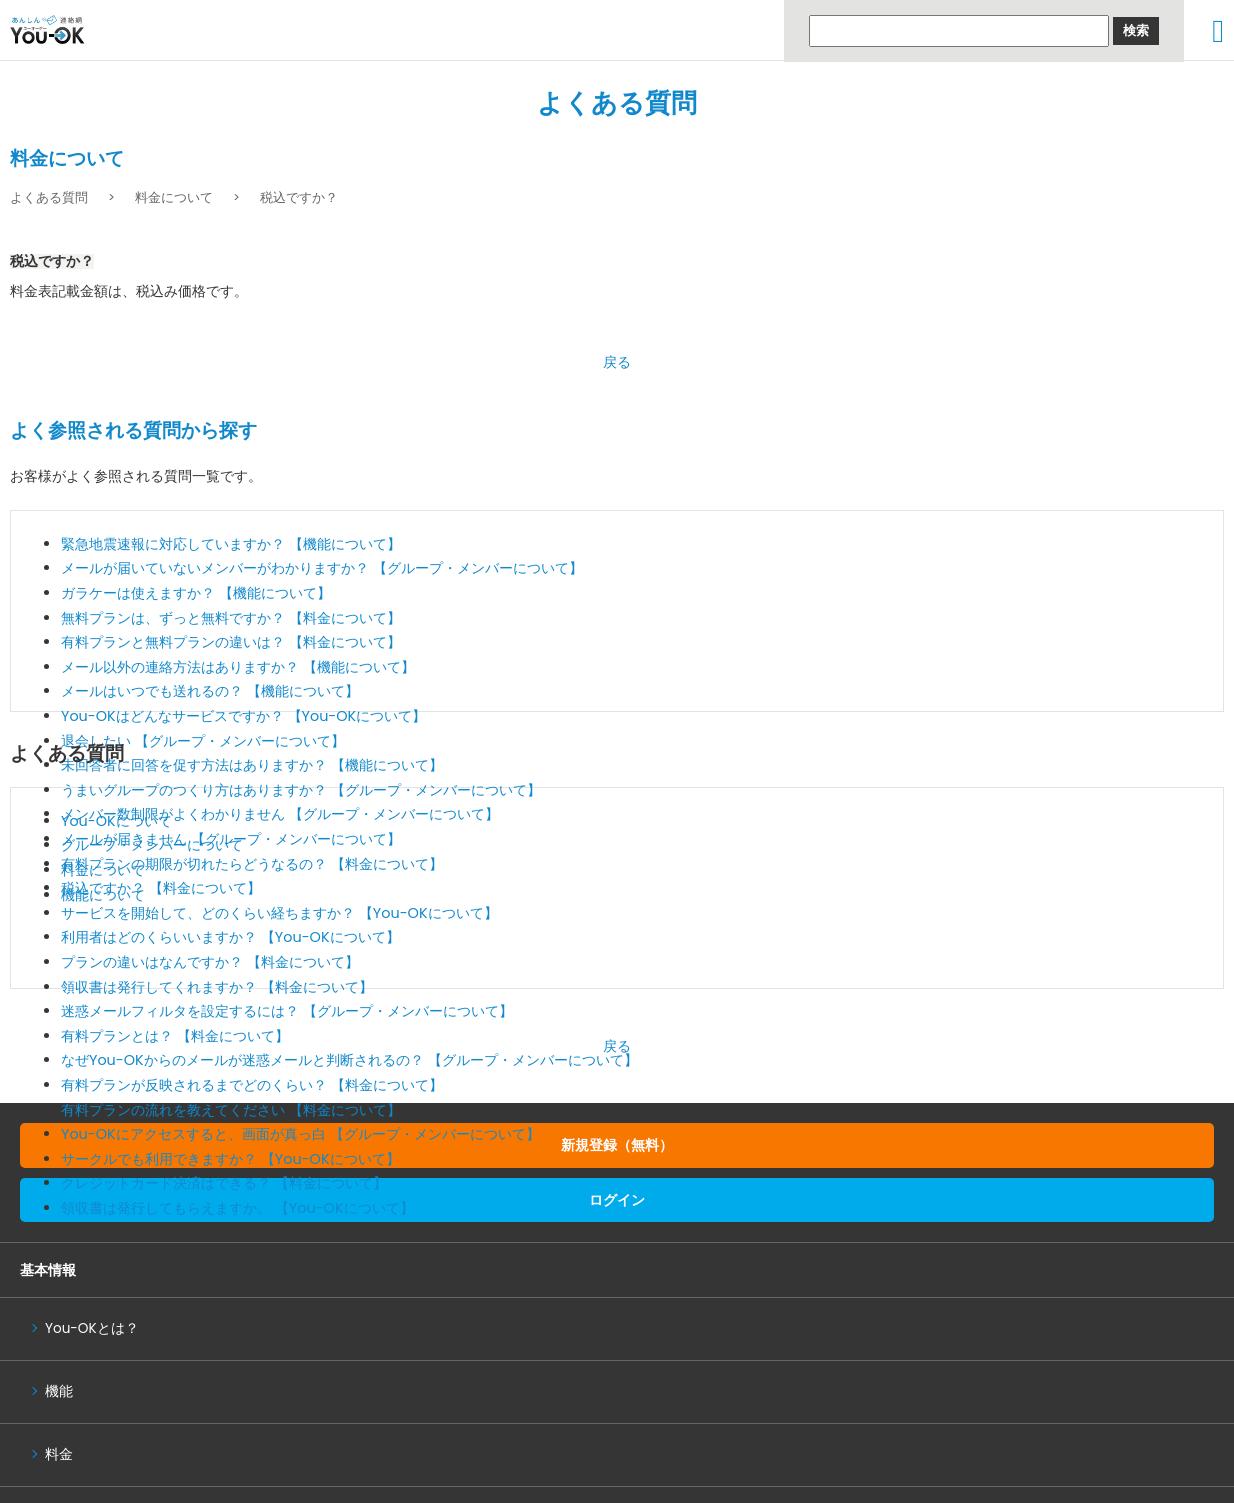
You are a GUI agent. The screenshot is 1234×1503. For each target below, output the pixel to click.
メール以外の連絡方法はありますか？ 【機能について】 (238, 667)
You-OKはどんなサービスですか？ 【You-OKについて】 (243, 716)
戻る (617, 362)
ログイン (617, 1200)
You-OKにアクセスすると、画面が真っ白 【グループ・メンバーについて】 (300, 1134)
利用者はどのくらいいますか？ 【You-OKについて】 (230, 937)
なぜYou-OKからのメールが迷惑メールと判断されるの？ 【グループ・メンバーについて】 (349, 1060)
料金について (174, 197)
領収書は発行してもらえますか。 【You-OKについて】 (237, 1208)
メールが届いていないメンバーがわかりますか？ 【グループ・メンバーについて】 (322, 568)
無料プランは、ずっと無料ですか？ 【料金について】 (231, 618)
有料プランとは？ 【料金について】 (175, 1036)
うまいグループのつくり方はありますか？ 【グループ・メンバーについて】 (301, 790)
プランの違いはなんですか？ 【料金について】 (210, 962)
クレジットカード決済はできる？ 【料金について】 (224, 1183)
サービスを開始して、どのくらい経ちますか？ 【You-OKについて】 (279, 913)
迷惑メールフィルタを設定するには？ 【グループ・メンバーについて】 (287, 1011)
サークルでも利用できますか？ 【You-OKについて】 (230, 1159)
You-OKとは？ (92, 1328)
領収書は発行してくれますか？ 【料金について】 (217, 987)
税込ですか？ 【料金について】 (161, 888)
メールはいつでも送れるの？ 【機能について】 (210, 691)
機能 (59, 1391)
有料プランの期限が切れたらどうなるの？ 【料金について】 (252, 864)
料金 (59, 1454)
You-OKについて (116, 821)
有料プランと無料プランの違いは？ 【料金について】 (231, 642)
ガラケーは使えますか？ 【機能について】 (196, 593)
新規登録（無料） (617, 1145)
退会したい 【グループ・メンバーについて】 (203, 741)
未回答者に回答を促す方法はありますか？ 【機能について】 (252, 765)
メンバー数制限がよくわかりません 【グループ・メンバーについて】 (280, 814)
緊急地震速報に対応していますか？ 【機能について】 (231, 544)
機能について (103, 895)
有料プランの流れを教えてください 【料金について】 (231, 1110)
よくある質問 (617, 103)
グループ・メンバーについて (152, 845)
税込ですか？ (299, 197)
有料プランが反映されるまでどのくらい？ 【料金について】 (252, 1085)
